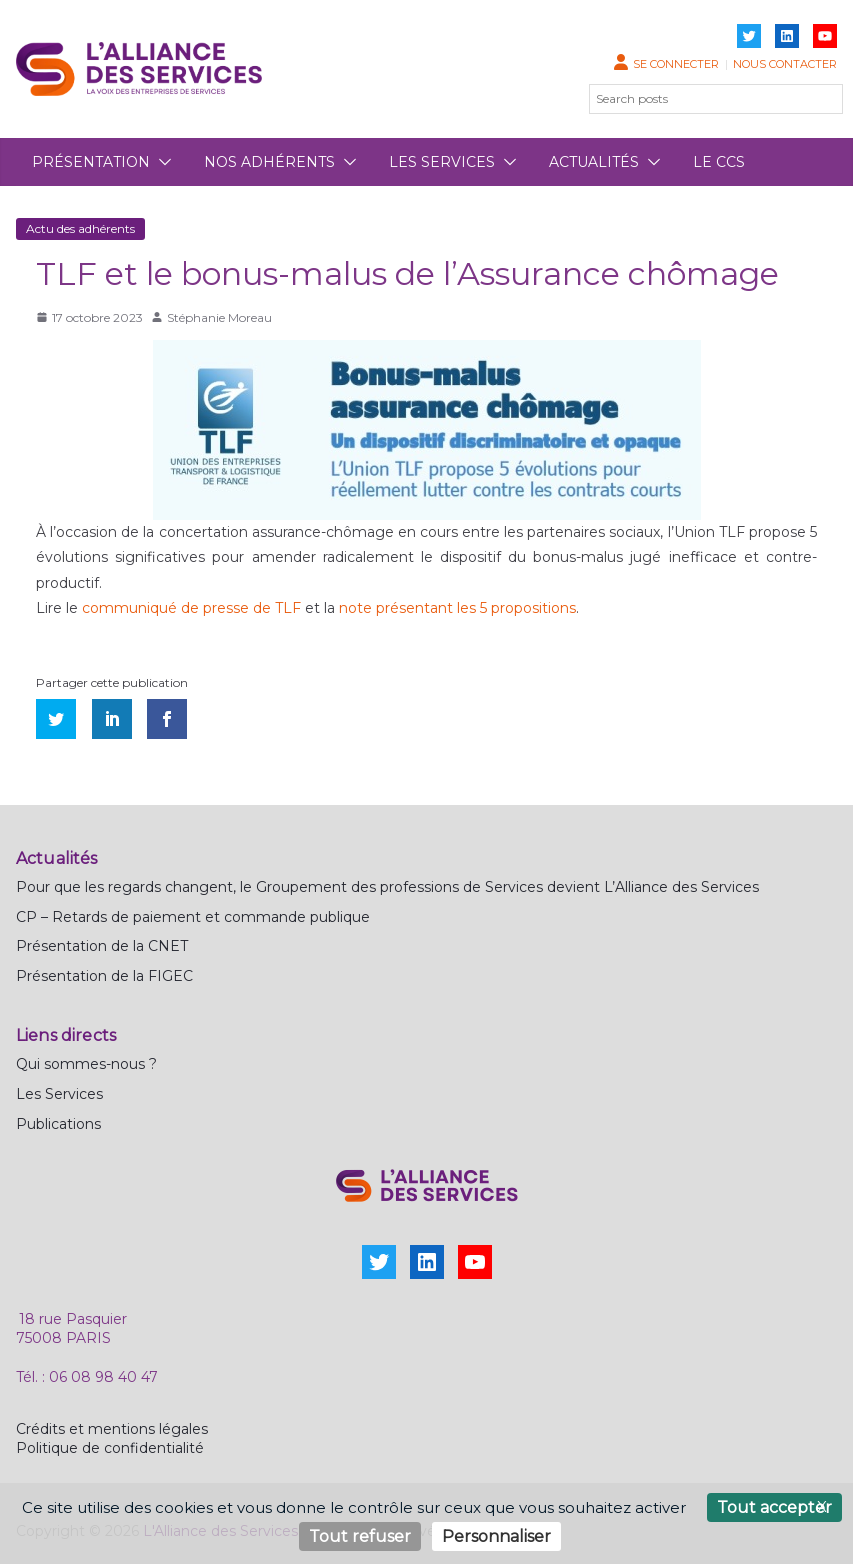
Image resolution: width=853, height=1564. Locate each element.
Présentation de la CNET (102, 946)
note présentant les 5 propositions (457, 608)
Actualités (594, 162)
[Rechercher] (816, 99)
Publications (58, 1124)
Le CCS (719, 162)
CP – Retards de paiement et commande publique (193, 917)
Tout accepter (774, 1507)
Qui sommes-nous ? (86, 1064)
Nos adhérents (269, 162)
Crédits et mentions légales (112, 1429)
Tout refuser (360, 1536)
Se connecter (676, 64)
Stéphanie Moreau (219, 317)
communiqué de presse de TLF (191, 608)
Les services (442, 162)
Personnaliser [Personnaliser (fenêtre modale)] (496, 1536)
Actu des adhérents (80, 228)
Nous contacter (785, 64)
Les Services (59, 1094)
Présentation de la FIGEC (104, 976)
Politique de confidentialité (110, 1448)
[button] (161, 162)
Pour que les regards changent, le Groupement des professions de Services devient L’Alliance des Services (387, 887)
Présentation (91, 162)
